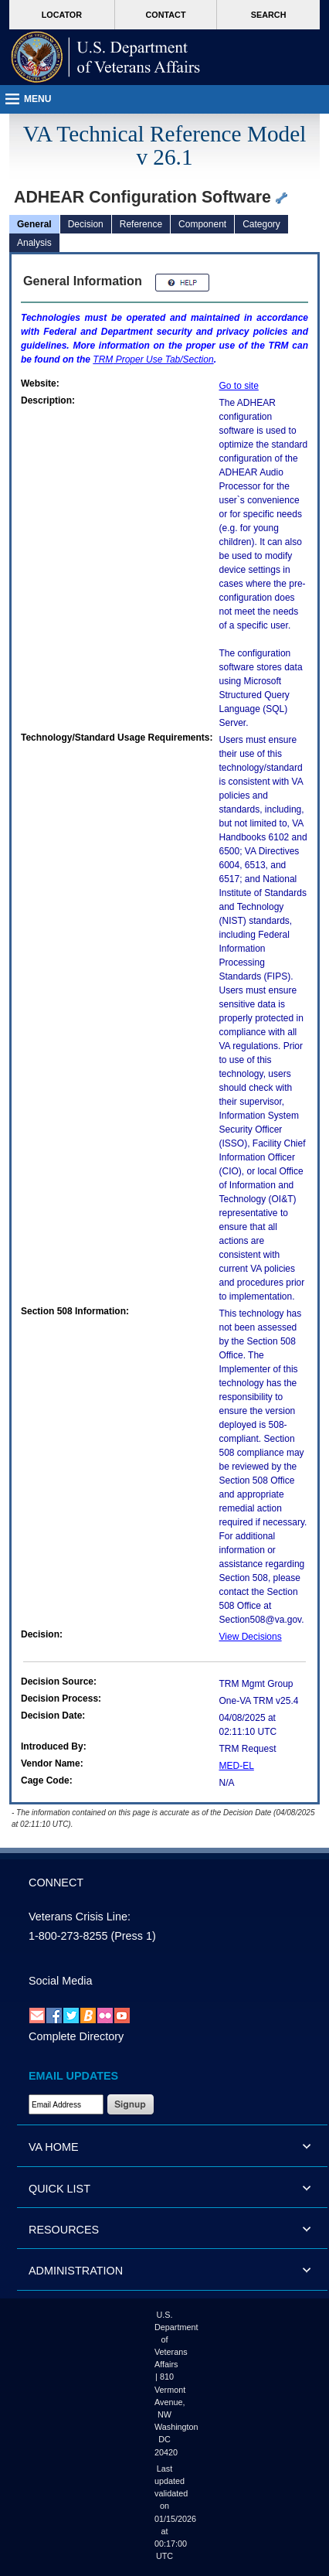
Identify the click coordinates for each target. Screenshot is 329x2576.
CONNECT (56, 1882)
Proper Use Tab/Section (153, 359)
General (34, 224)
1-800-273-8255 (68, 1936)
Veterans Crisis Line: (80, 1916)
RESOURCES (64, 2229)
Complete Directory (76, 2036)
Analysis (34, 242)
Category (261, 224)
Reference (141, 224)
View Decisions (250, 1636)
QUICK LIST (59, 2188)
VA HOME (54, 2147)
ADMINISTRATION (76, 2270)
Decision (85, 224)
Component (202, 224)
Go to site (239, 385)
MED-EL (236, 1765)
